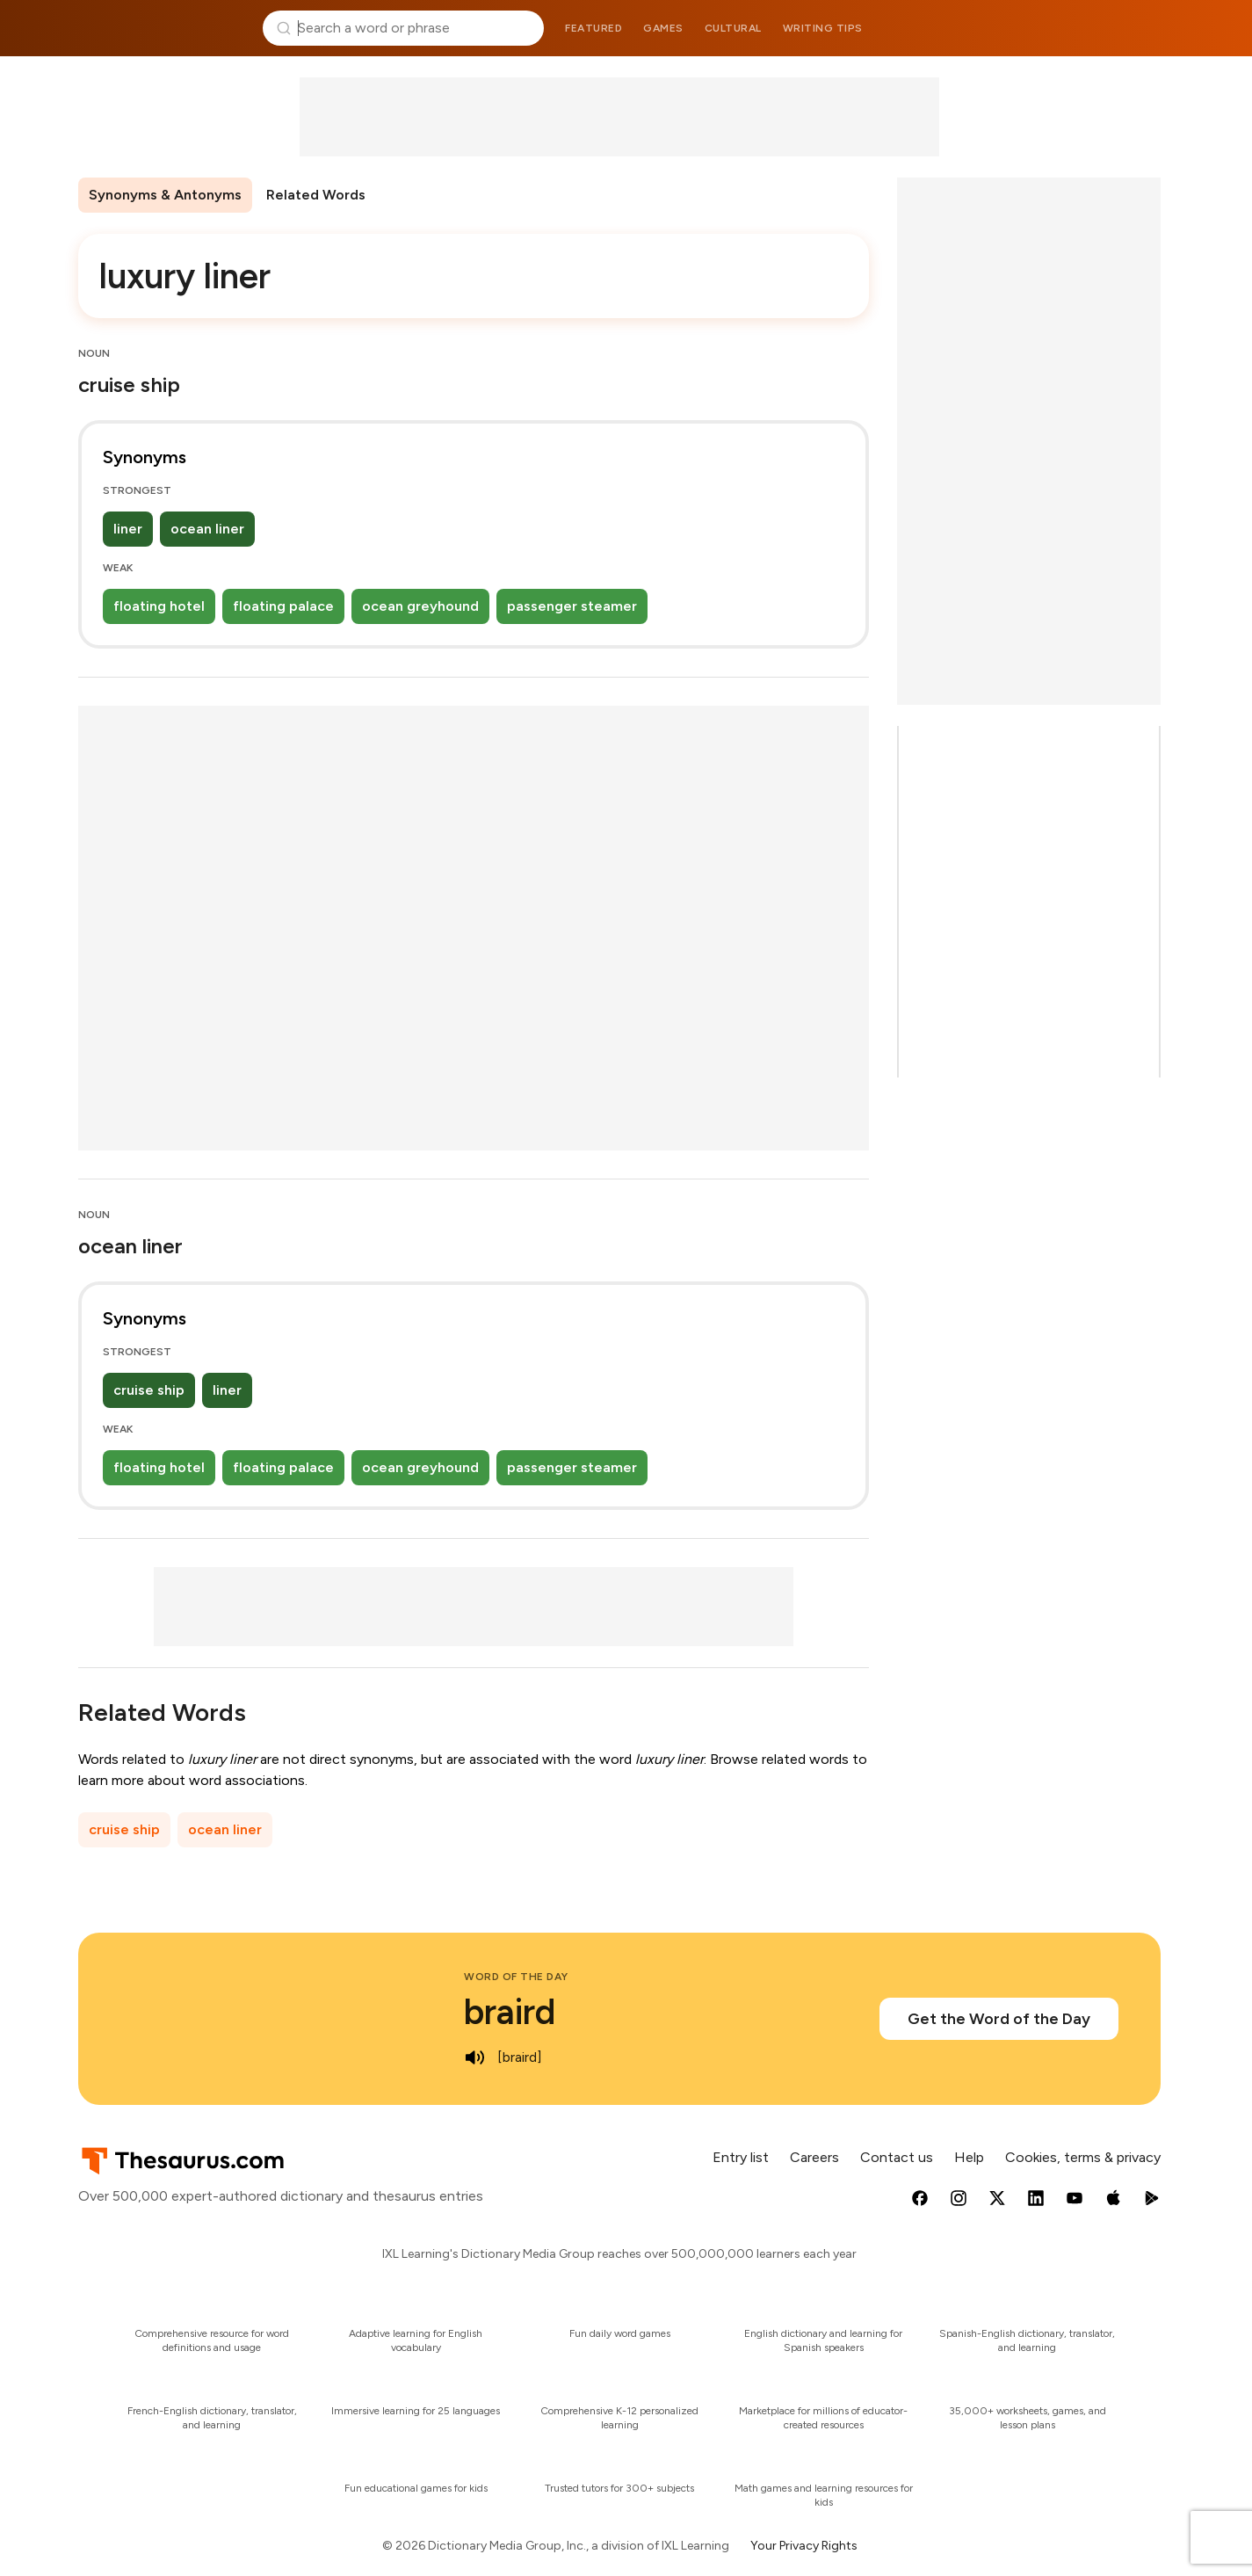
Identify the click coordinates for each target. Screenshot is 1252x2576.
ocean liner (207, 528)
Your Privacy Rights (804, 2545)
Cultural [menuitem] (733, 28)
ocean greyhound (420, 606)
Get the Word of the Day (999, 2018)
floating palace (283, 606)
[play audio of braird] (474, 2057)
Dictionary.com (1089, 28)
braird (509, 2012)
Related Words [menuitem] (315, 194)
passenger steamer (572, 606)
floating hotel (159, 606)
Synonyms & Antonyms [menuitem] (165, 194)
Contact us (896, 2157)
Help (969, 2157)
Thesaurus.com (163, 28)
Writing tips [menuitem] (823, 28)
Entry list (741, 2157)
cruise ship (149, 1390)
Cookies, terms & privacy (1083, 2157)
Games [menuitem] (663, 28)
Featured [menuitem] (593, 28)
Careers (814, 2157)
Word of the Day (516, 1976)
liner (127, 528)
